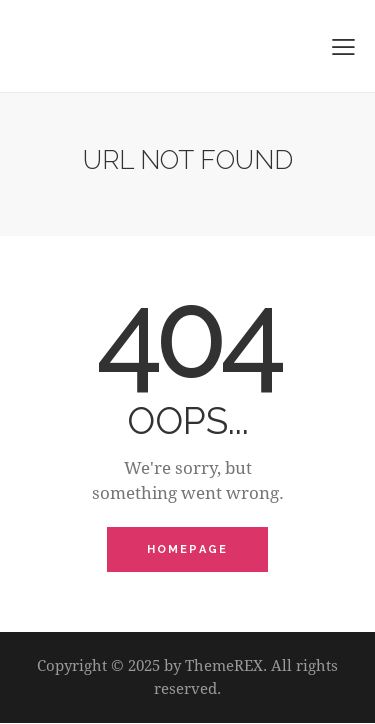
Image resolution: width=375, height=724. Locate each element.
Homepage (188, 549)
